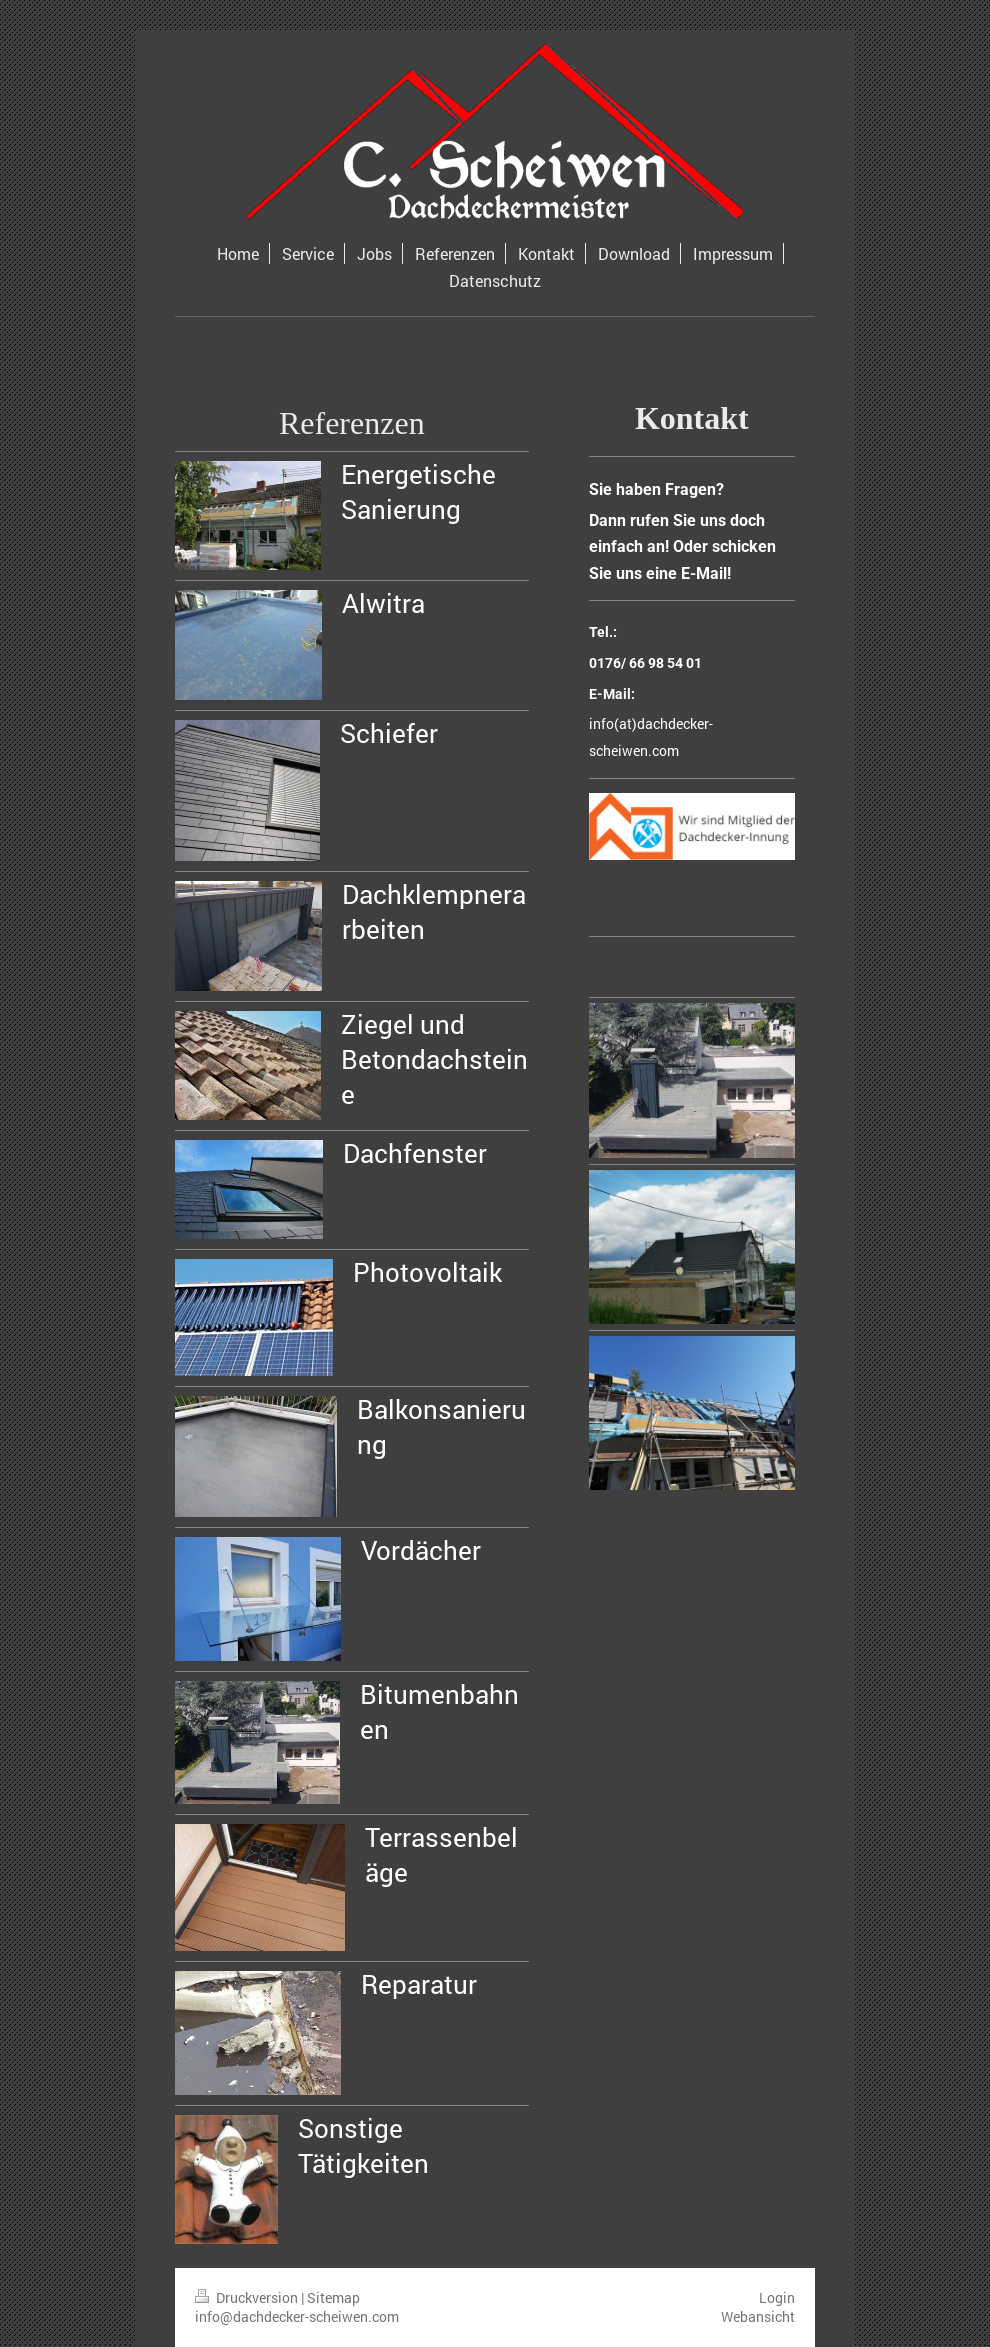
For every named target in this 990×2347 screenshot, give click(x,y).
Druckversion (248, 2297)
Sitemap (333, 2297)
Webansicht (758, 2316)
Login (777, 2297)
